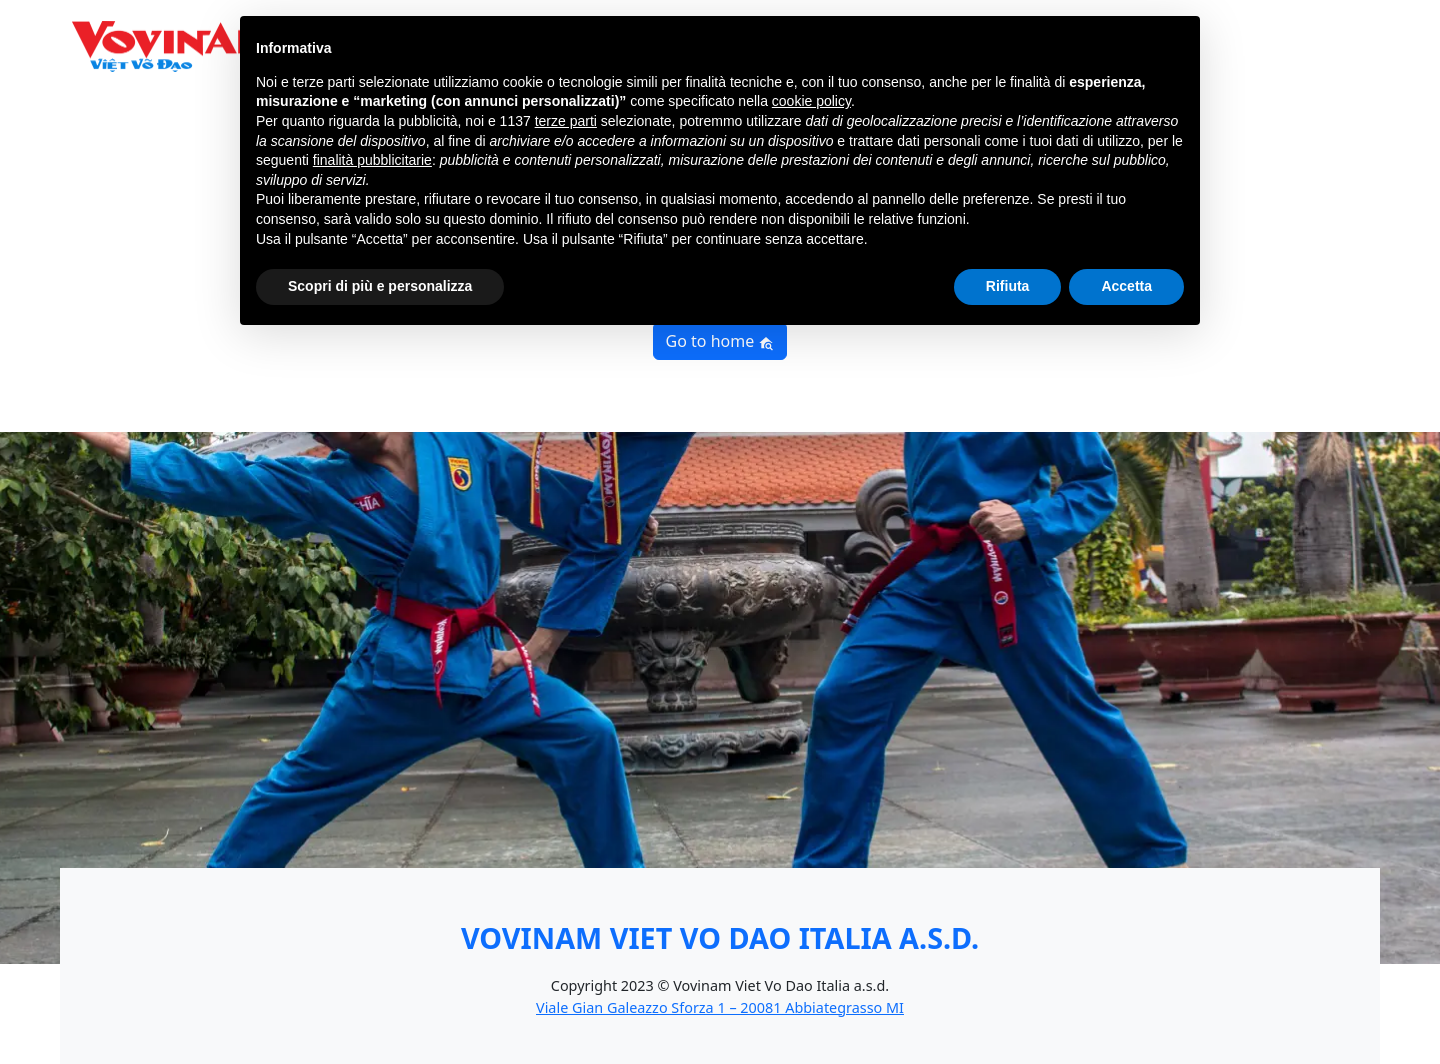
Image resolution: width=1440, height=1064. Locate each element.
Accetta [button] (1126, 286)
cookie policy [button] (811, 101)
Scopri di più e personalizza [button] (380, 286)
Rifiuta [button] (1008, 286)
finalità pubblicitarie (372, 160)
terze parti (566, 121)
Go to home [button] (720, 341)
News (1263, 58)
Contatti (1330, 58)
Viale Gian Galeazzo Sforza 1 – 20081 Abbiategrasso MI (720, 1007)
